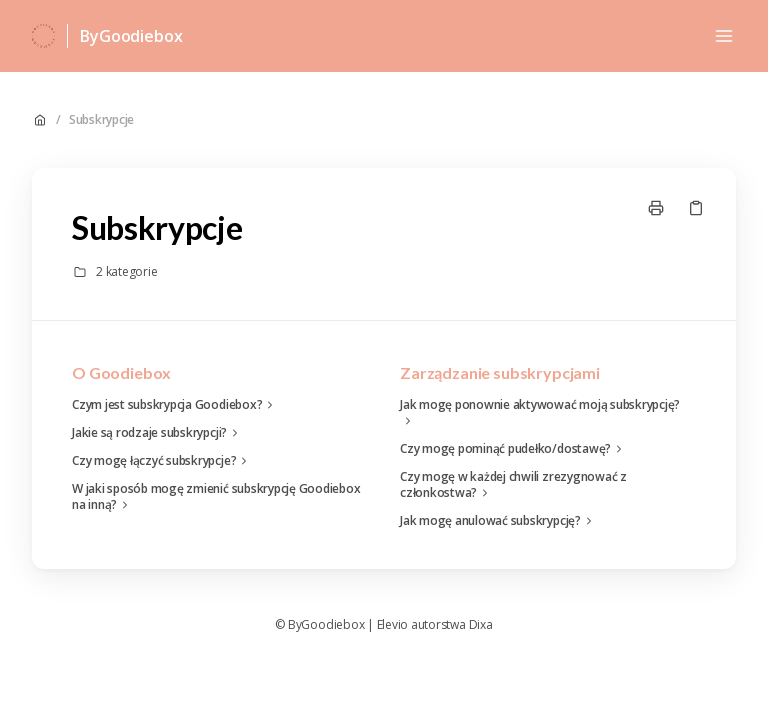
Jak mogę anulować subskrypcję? (498, 521)
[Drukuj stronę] (656, 208)
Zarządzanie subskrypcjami (500, 372)
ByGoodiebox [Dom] (131, 36)
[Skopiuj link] (696, 208)
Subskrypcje (101, 120)
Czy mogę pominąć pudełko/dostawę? (513, 449)
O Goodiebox (121, 372)
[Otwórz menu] (724, 36)
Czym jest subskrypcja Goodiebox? (175, 405)
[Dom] (43, 36)
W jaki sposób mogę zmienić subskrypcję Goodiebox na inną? (216, 497)
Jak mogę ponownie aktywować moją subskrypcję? (540, 413)
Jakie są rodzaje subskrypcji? (157, 433)
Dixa (481, 625)
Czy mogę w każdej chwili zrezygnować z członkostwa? (513, 485)
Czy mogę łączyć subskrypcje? (162, 461)
